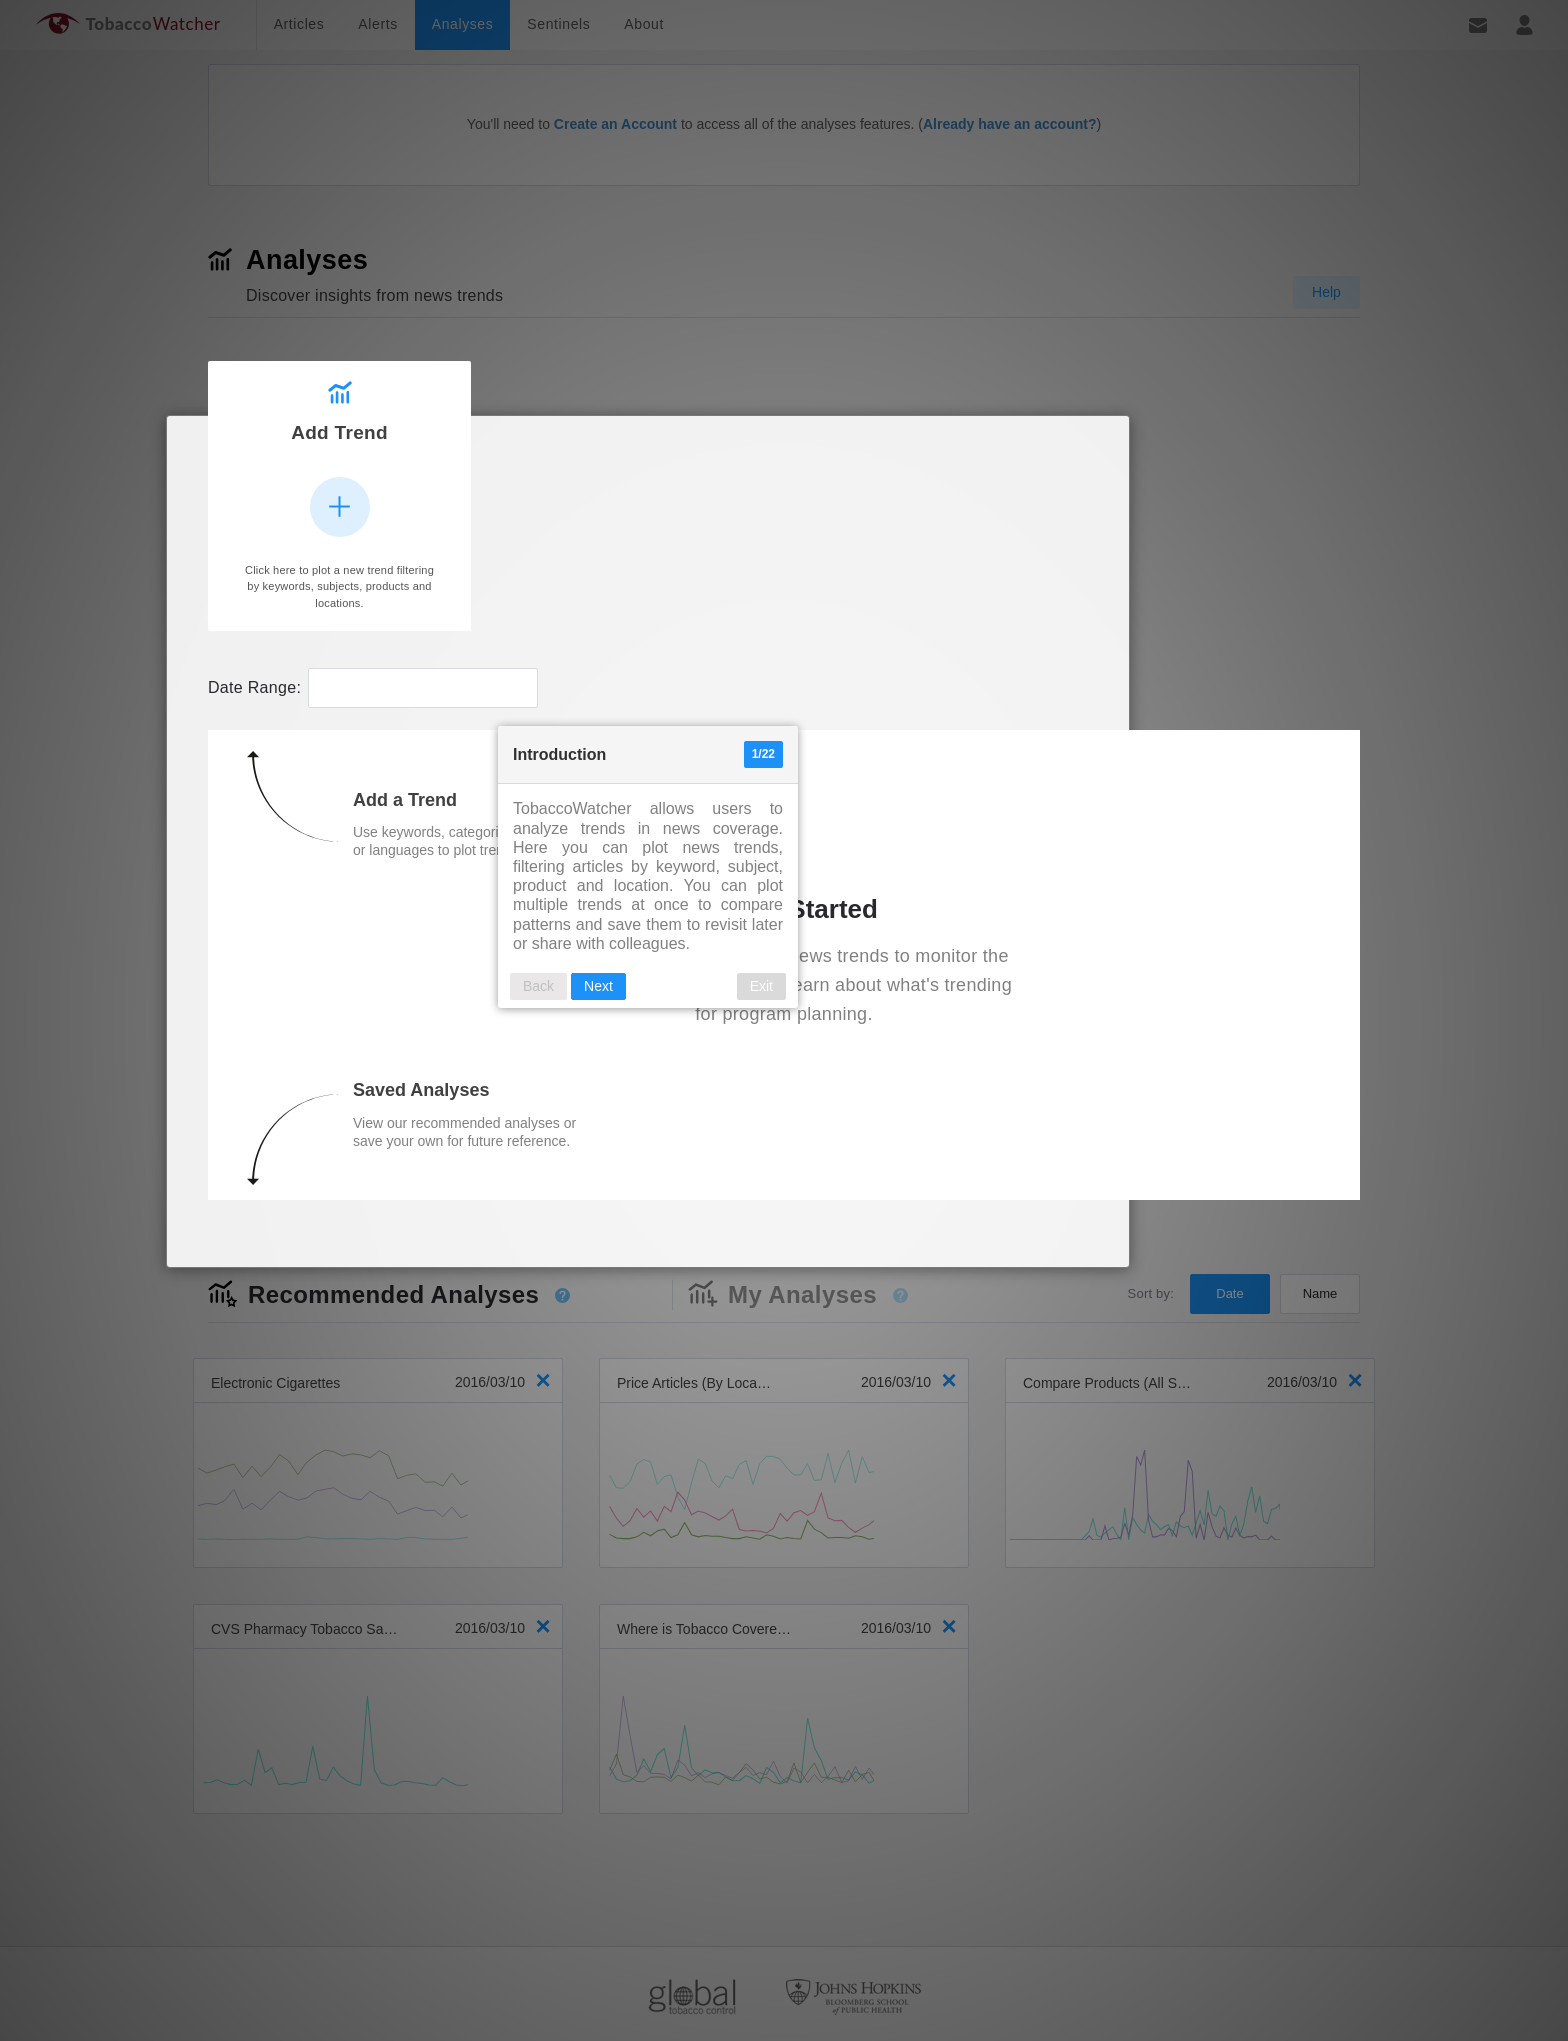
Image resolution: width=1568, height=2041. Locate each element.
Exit (897, 925)
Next (734, 925)
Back (674, 925)
